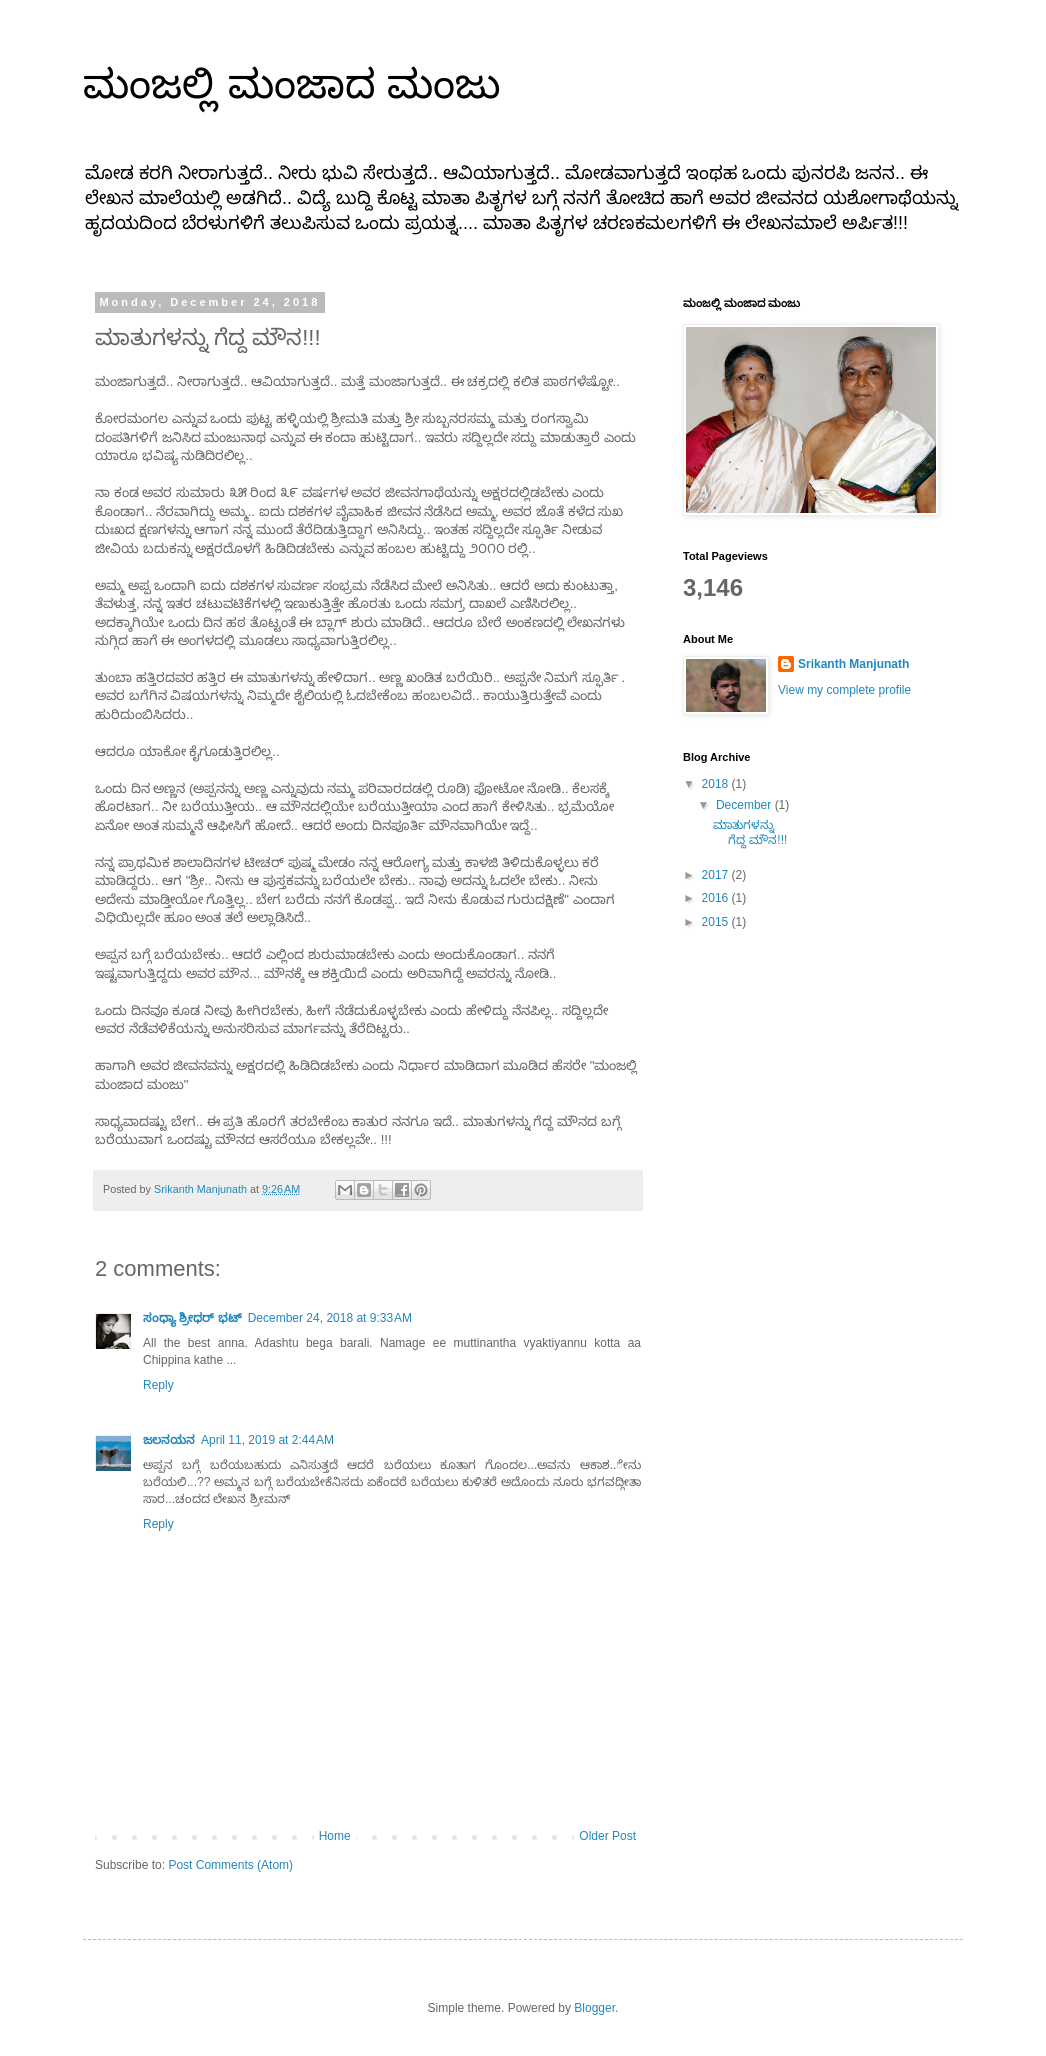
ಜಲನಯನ (169, 1440)
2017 (717, 875)
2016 (717, 898)
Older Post (607, 1836)
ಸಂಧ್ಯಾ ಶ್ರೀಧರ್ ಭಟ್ (192, 1318)
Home (335, 1836)
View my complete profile (844, 690)
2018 (717, 784)
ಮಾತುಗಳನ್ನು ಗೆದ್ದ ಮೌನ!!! (750, 832)
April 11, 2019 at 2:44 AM (267, 1440)
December (745, 805)
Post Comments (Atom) (230, 1865)
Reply (158, 1385)
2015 (717, 922)
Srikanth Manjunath (853, 664)
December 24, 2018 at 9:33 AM (330, 1318)
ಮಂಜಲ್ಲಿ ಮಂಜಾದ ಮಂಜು (292, 84)
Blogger (594, 2008)
